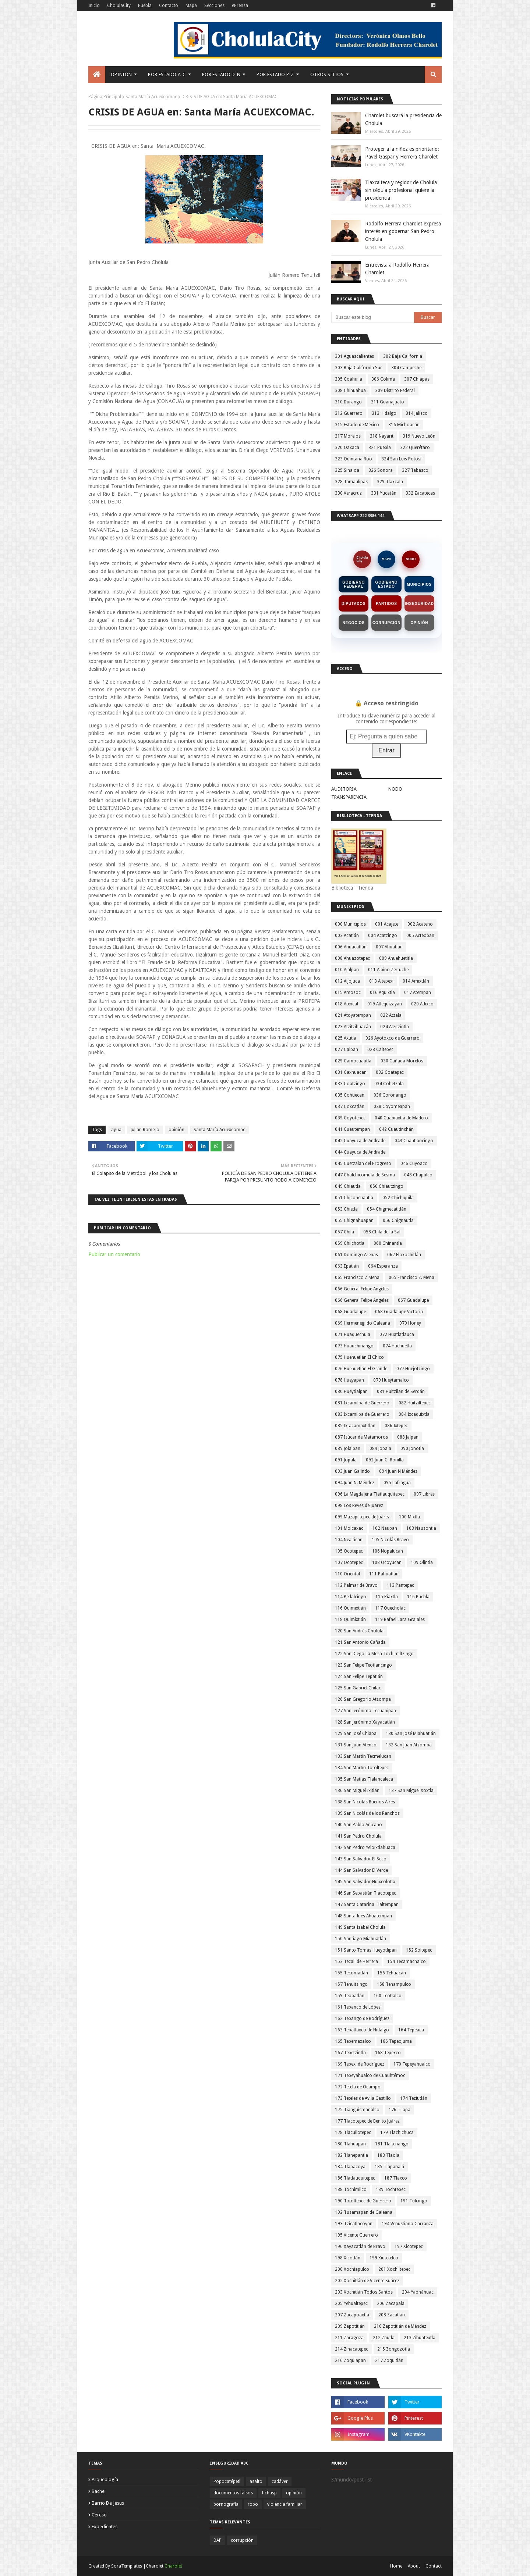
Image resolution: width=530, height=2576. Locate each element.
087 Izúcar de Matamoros (361, 1437)
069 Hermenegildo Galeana (362, 1323)
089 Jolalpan (347, 1448)
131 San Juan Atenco (356, 1744)
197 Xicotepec (409, 2246)
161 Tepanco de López (358, 2007)
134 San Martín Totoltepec (362, 1767)
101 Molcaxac (349, 1528)
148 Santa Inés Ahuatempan (363, 1915)
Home (396, 2566)
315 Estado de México (357, 424)
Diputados (353, 604)
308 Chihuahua (350, 390)
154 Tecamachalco (406, 1961)
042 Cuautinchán (396, 1129)
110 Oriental (347, 1573)
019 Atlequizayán (384, 1003)
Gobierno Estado (386, 584)
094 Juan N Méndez (398, 1471)
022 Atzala (391, 1015)
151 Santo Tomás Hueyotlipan (366, 1950)
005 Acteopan (420, 935)
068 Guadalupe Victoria (399, 1311)
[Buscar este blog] (372, 317)
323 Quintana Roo (353, 459)
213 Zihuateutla (419, 2337)
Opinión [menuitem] (121, 74)
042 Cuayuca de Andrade (360, 1140)
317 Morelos (348, 436)
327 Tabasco (415, 470)
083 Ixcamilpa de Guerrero (362, 1414)
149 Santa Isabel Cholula (360, 1927)
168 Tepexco (388, 2052)
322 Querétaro (415, 447)
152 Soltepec (419, 1950)
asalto (256, 2481)
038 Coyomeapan (392, 1106)
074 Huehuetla (397, 1345)
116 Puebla (418, 1596)
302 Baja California (402, 356)
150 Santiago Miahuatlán (360, 1938)
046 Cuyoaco (414, 1163)
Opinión (419, 623)
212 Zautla (384, 2337)
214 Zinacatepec (351, 2349)
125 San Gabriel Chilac (358, 1687)
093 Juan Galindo (352, 1471)
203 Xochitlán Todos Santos (364, 2292)
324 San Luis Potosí (401, 459)
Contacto (168, 5)
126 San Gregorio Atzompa (363, 1699)
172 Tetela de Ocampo (358, 2086)
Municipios (419, 584)
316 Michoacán (404, 424)
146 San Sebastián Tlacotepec (365, 1893)
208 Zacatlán (391, 2314)
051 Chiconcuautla (354, 1197)
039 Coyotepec (350, 1117)
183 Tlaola (388, 2155)
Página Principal (104, 96)
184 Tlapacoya (350, 2166)
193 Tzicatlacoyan (353, 2223)
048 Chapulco (418, 1174)
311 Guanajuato (387, 402)
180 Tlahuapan (350, 2143)
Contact (433, 2566)
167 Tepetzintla (350, 2052)
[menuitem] (96, 74)
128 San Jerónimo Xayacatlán (365, 1722)
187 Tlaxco (395, 2178)
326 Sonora (380, 470)
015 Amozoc (348, 992)
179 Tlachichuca (397, 2132)
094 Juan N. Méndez (354, 1482)
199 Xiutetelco (384, 2257)
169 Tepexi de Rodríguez (359, 2064)
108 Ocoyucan (387, 1562)
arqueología (105, 2479)
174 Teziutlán (413, 2098)
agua (116, 1129)
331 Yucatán (383, 493)
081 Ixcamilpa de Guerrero (362, 1402)
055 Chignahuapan (354, 1220)
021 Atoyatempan (353, 1015)
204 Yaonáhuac (418, 2292)
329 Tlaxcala (390, 481)
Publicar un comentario (114, 1254)
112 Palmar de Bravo (356, 1585)
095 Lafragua (397, 1482)
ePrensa (240, 5)
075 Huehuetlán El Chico (359, 1357)
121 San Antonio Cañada (360, 1642)
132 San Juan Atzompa (409, 1744)
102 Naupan (384, 1528)
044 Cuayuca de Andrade (360, 1152)
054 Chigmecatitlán (386, 1209)
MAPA (386, 559)
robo (253, 2504)
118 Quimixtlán (350, 1619)
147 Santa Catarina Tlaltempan (367, 1904)
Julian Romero (145, 1129)
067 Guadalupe (413, 1300)
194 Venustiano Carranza (408, 2223)
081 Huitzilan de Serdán (401, 1391)
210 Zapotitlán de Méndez (400, 2326)
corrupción (242, 2540)
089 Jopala (380, 1448)
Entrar (386, 750)
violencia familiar (284, 2504)
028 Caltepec (380, 1049)
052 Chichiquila (398, 1197)
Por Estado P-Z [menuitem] (275, 74)
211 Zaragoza (349, 2337)
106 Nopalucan (387, 1551)
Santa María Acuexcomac (151, 96)
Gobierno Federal (353, 584)
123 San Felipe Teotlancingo (363, 1665)
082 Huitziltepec (415, 1402)
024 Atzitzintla (394, 1026)
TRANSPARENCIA (349, 797)
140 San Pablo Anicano (358, 1824)
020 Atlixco (422, 1003)
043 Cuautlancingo (414, 1140)
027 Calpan (346, 1049)
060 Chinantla (388, 1243)
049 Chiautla (348, 1186)
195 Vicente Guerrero (356, 2235)
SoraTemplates (126, 2566)
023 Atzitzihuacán (353, 1026)
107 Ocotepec (349, 1562)
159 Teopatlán (349, 1995)
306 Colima (383, 379)
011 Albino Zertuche (388, 969)
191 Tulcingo (413, 2200)
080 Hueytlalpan (351, 1391)
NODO (411, 559)
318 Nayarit (381, 436)
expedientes (104, 2526)
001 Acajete (386, 924)
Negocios (354, 623)
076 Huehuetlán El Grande (361, 1368)
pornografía (226, 2504)
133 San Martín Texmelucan (363, 1756)
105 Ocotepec (349, 1551)
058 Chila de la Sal (381, 1231)
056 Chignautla (398, 1220)
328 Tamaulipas (351, 481)
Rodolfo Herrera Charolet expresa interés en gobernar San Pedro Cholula (403, 231)
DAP (217, 2540)
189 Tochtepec (391, 2189)
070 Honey (410, 1323)
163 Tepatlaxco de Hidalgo (362, 2029)
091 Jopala (346, 1459)
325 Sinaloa (347, 470)
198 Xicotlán (347, 2257)
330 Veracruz (348, 493)
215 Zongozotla (393, 2349)
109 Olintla (422, 1562)
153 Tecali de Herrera (356, 1961)
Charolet (173, 2566)
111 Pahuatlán (384, 1573)
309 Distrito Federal (395, 390)
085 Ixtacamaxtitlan (355, 1425)
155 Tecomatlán (351, 1972)
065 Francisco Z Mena (357, 1277)
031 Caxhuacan (351, 1072)
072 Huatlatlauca (396, 1334)
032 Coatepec (390, 1072)
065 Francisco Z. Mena (411, 1277)
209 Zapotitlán (350, 2326)
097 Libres (424, 1494)
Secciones (214, 5)
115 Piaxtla (386, 1596)
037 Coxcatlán (349, 1106)
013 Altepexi (381, 981)
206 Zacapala (390, 2303)
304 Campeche (406, 367)
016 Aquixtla (382, 992)
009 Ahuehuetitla (396, 958)
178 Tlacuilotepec (353, 2132)
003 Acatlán (347, 935)
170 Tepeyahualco (412, 2064)
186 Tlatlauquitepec (355, 2178)
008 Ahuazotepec (352, 958)
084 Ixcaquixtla (414, 1414)
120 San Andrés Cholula (359, 1630)
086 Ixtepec (396, 1425)
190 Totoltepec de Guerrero (363, 2200)
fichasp (269, 2492)
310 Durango (348, 402)
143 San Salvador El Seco (360, 1858)
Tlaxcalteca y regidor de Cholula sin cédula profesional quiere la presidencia (401, 190)
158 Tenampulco (394, 1984)
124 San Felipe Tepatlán (359, 1676)
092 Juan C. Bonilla (385, 1459)
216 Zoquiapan (350, 2360)
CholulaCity (119, 5)
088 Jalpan (407, 1437)
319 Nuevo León (419, 436)
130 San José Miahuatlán (411, 1733)
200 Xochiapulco (352, 2269)
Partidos (386, 604)
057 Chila (344, 1231)
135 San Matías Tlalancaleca (364, 1779)
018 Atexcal (346, 1003)
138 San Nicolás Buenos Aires (365, 1801)
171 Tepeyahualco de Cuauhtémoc (370, 2075)
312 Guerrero (349, 413)
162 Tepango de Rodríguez (362, 2018)
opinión (176, 1129)
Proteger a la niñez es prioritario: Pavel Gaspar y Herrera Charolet (402, 153)
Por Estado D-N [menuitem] (221, 74)
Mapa (191, 5)
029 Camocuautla (353, 1060)
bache (98, 2491)
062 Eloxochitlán (404, 1254)
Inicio (94, 5)
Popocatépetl (226, 2481)
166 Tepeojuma (396, 2041)
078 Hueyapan (349, 1380)
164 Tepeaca (411, 2029)
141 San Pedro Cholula (358, 1836)
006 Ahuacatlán (351, 946)
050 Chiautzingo (386, 1186)
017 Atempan (417, 992)
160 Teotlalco (388, 1995)
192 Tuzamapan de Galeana (363, 2212)
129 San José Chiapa (356, 1733)
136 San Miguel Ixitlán (357, 1790)
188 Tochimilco (351, 2189)
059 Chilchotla (349, 1243)
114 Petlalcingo (350, 1596)
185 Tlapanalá (389, 2166)
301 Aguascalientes (354, 356)
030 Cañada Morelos (402, 1060)
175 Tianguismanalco (357, 2109)
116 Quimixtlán (350, 1608)
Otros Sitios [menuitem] (327, 74)
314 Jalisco (417, 413)
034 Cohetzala (389, 1083)
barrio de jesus (108, 2503)
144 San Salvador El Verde (361, 1870)
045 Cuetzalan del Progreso (363, 1163)
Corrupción (386, 623)
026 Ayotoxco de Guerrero (392, 1038)
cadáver (280, 2481)
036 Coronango (390, 1095)
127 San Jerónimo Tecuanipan (365, 1710)
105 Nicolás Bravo (390, 1539)
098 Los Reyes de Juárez (359, 1505)
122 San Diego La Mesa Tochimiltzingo (374, 1653)
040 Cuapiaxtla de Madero (401, 1117)
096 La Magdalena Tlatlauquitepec (369, 1494)
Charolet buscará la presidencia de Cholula (403, 119)
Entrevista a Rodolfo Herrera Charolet (397, 268)
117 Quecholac (390, 1608)
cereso (99, 2515)
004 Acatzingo (382, 935)
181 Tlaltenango (392, 2143)
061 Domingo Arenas (356, 1254)
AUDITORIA (344, 789)
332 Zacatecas (420, 493)
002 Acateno (420, 924)
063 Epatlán (347, 1266)
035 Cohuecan (349, 1095)
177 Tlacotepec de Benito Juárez (367, 2121)
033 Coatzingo (350, 1083)
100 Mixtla (409, 1516)
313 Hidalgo (384, 413)
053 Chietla (346, 1209)
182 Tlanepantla (351, 2155)
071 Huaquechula (352, 1334)
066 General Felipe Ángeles (362, 1300)
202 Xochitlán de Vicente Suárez (367, 2280)
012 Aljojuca (347, 981)
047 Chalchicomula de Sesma (365, 1174)
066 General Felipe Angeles (362, 1288)
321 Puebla (379, 447)
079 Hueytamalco (391, 1380)
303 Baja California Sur (358, 367)
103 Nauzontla (421, 1528)
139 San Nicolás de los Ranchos (367, 1813)
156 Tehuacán (391, 1972)
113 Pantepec (400, 1585)
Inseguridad (419, 604)
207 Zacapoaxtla (352, 2314)
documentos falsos (233, 2492)
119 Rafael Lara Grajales (400, 1619)
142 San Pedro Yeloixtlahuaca (365, 1847)
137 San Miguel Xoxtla (411, 1790)
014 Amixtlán (416, 981)
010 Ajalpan (347, 969)
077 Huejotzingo (413, 1368)
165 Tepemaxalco (353, 2041)
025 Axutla (345, 1038)
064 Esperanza (383, 1266)
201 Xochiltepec (394, 2269)
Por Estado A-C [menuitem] (167, 74)
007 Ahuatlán (389, 946)
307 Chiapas (417, 379)
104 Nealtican (349, 1539)
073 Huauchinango (354, 1345)
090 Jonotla (412, 1448)
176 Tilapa (399, 2109)
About (414, 2566)
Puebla (145, 5)
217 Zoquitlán (389, 2360)
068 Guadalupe (350, 1311)
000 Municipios (350, 924)
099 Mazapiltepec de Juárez (362, 1516)
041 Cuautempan (352, 1129)
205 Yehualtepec (351, 2303)
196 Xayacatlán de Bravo (360, 2246)
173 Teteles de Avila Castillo (363, 2098)
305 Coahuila (348, 379)
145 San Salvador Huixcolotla (365, 1881)
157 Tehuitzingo (351, 1984)
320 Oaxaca (347, 447)
